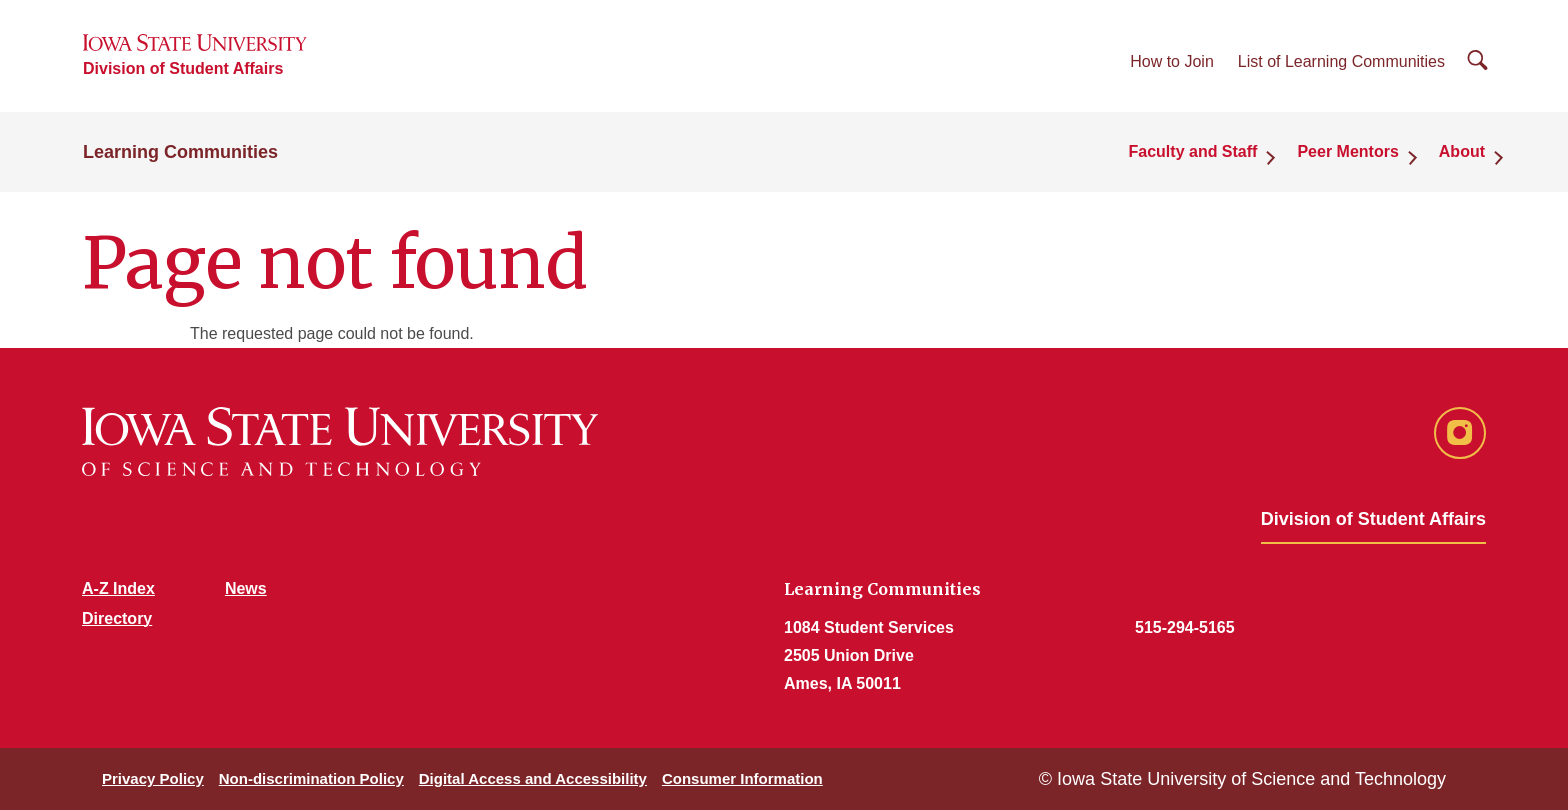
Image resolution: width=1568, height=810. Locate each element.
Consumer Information (742, 778)
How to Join (1172, 61)
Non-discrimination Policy (311, 778)
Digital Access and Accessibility (533, 778)
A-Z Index (118, 588)
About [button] (1462, 151)
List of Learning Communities (1341, 61)
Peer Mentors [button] (1347, 151)
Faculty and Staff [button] (1193, 151)
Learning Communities (180, 152)
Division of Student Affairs (183, 68)
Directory (117, 618)
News (246, 588)
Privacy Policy (153, 778)
